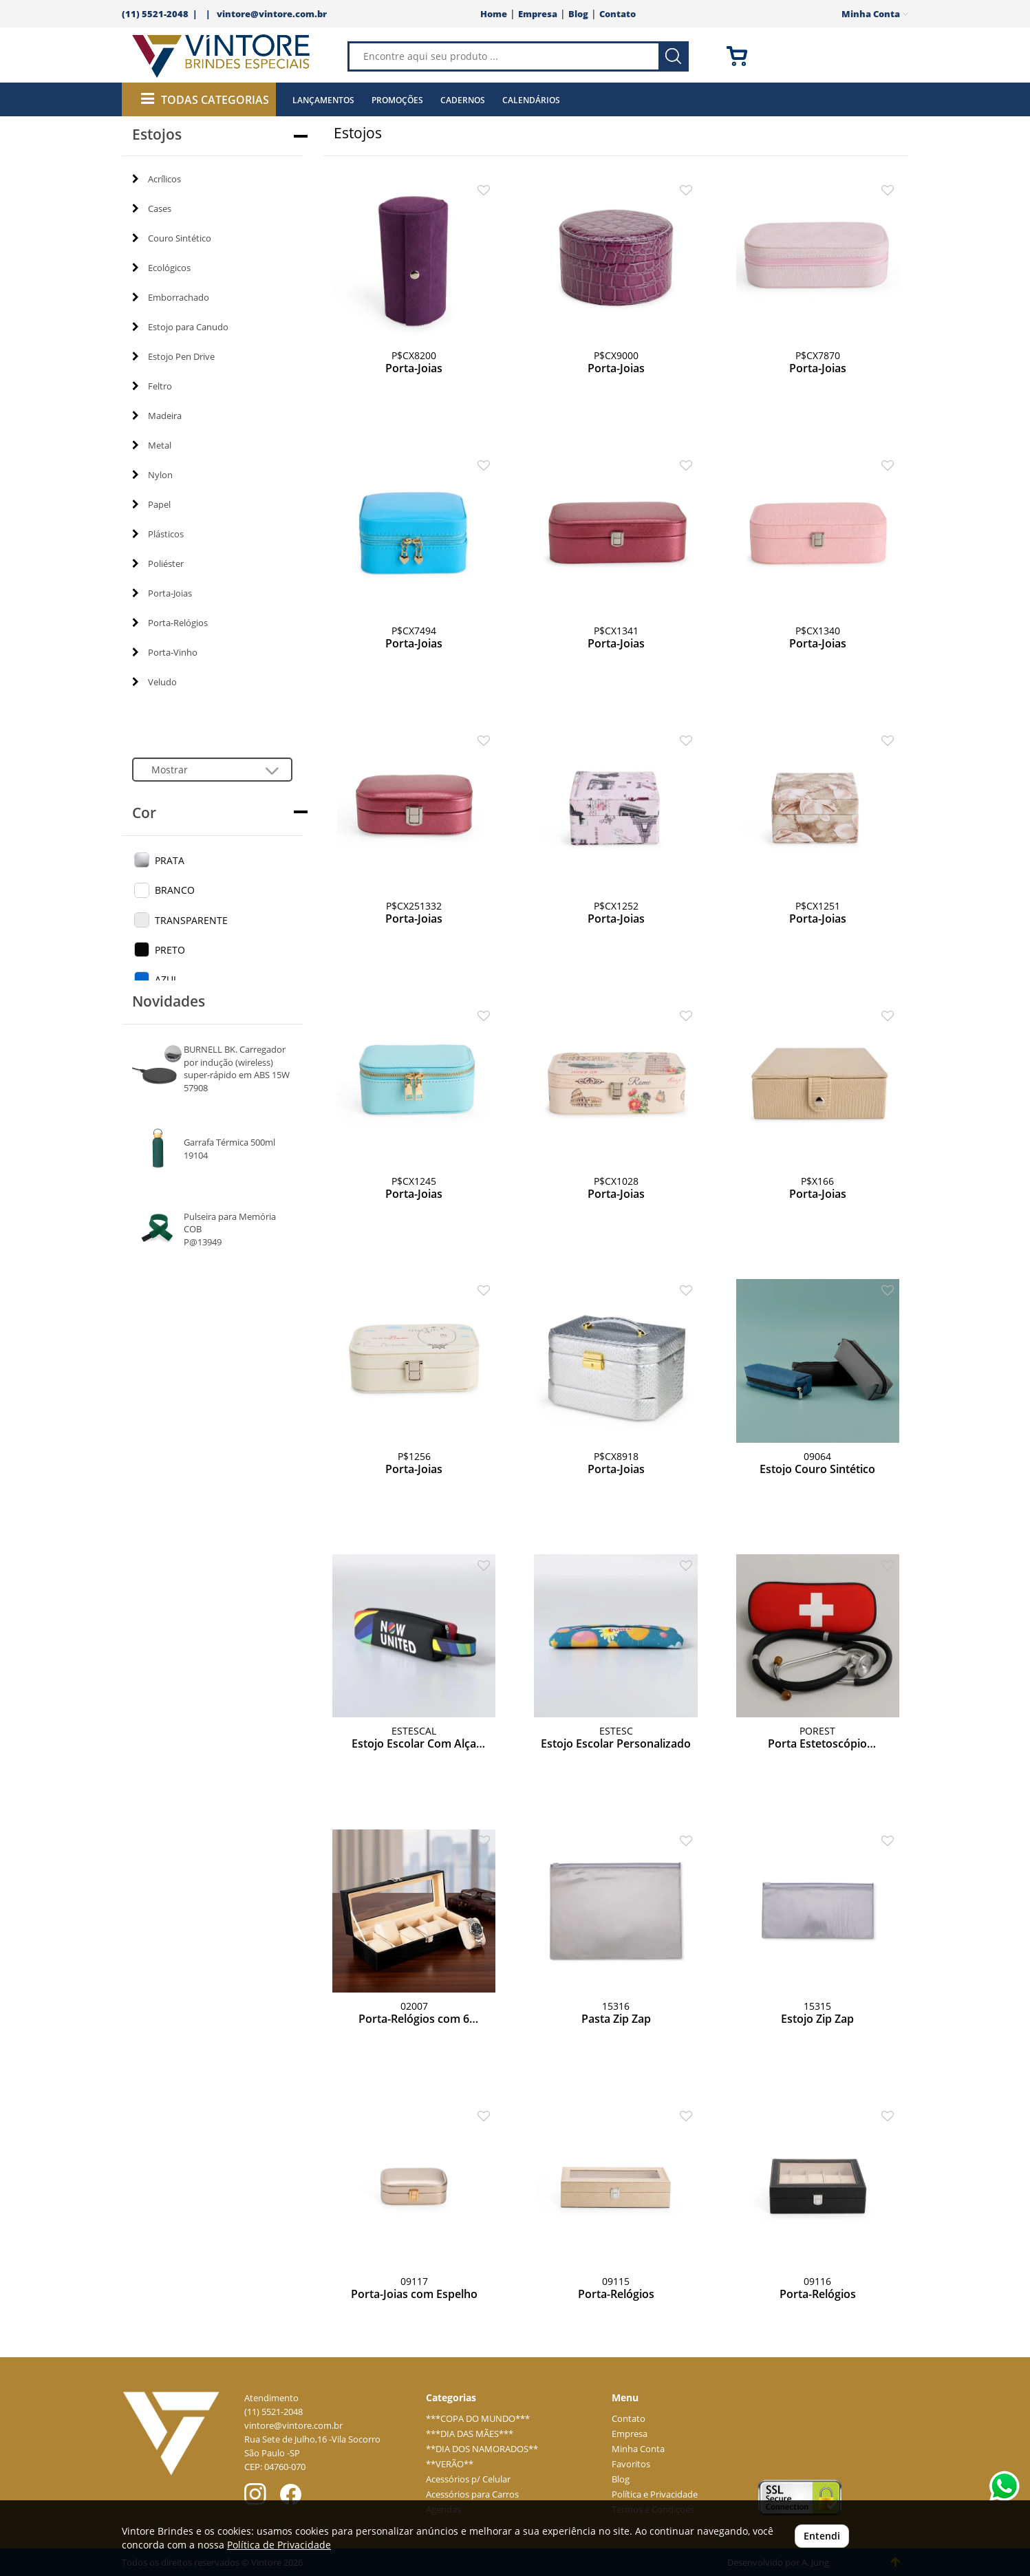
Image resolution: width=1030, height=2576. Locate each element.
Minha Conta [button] (874, 14)
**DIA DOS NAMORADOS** (482, 2449)
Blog (578, 14)
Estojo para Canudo (180, 327)
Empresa (537, 14)
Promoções (397, 100)
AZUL (166, 979)
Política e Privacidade (655, 2494)
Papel (151, 504)
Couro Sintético (171, 238)
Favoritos (631, 2464)
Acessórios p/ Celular (468, 2479)
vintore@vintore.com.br (272, 14)
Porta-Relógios (170, 622)
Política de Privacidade (279, 2544)
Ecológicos (161, 267)
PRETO (170, 949)
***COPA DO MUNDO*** (478, 2419)
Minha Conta (638, 2449)
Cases (151, 208)
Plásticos (158, 534)
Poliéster (158, 563)
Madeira (157, 415)
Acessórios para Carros (472, 2494)
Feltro (152, 386)
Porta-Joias (162, 593)
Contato (617, 14)
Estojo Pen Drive (173, 356)
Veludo (154, 682)
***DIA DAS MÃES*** (469, 2434)
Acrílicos (156, 179)
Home (493, 14)
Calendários (531, 100)
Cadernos (462, 100)
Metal (151, 445)
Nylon (152, 475)
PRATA (169, 860)
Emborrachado (170, 297)
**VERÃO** (449, 2464)
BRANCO (175, 890)
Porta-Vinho (164, 652)
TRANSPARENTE (191, 920)
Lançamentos (323, 100)
